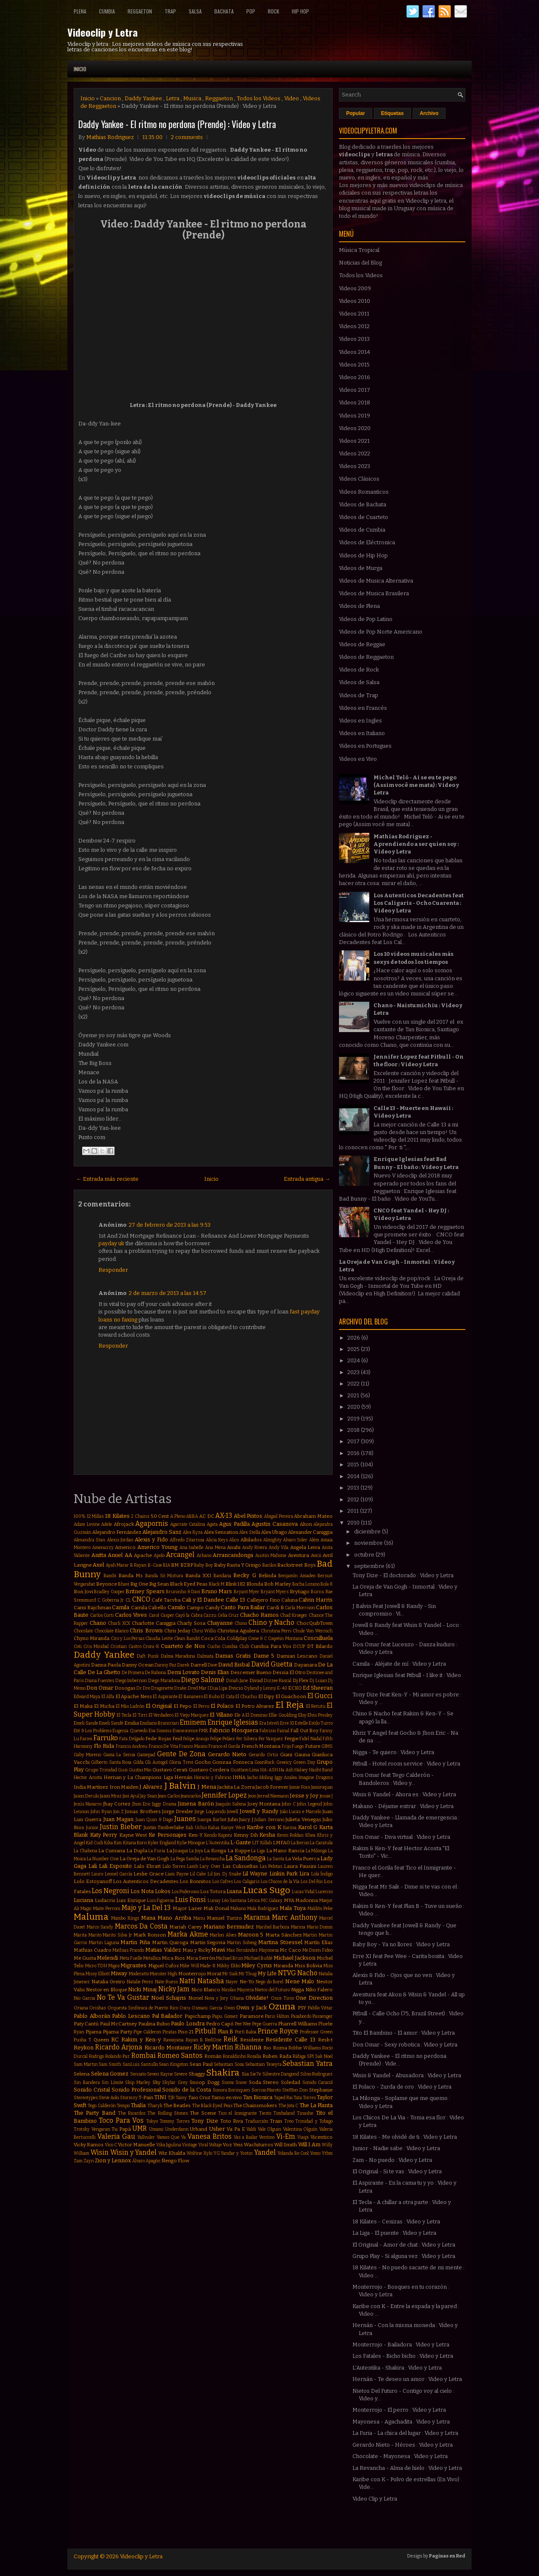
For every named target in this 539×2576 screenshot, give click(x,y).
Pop (250, 11)
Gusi (123, 1770)
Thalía (138, 2105)
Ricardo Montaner (168, 2047)
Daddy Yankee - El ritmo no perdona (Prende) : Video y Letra (177, 123)
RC (115, 2039)
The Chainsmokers (255, 2105)
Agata (212, 1524)
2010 (354, 1522)
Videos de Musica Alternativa (376, 581)
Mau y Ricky (196, 1950)
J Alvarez (151, 1787)
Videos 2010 (354, 301)
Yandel (265, 2152)
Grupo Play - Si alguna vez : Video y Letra (403, 2256)
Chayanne (220, 1623)
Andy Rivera (254, 1547)
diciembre (368, 1531)
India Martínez (91, 1787)
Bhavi (123, 1584)
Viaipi (303, 2137)
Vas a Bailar (246, 2137)
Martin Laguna (104, 1942)
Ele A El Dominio (251, 1715)
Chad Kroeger (293, 1615)
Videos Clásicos (359, 479)
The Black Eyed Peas (212, 2105)
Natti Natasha (201, 1981)
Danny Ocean (137, 1665)
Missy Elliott (97, 1974)
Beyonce (106, 1584)
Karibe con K (264, 1827)
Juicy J (246, 1819)
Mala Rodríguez (262, 1908)
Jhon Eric (141, 1804)
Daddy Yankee (143, 98)
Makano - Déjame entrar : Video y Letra (403, 1806)
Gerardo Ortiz (263, 1754)
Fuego (298, 1746)
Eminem (193, 1722)
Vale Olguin (270, 2129)
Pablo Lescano (131, 2016)
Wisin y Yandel (133, 2152)
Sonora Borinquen (231, 2090)
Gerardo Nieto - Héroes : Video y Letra (402, 2445)
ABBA (192, 1516)
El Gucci (320, 1696)
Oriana (81, 2008)
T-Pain (146, 2097)
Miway (119, 1973)
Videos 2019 (354, 415)
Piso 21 (186, 2032)
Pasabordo (301, 2016)
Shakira (223, 2073)
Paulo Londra (187, 2023)
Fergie (291, 1738)
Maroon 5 (251, 1934)
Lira (304, 1873)
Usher (217, 2129)
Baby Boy (203, 1565)
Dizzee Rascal (278, 1680)
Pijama (93, 2032)
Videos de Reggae (362, 644)
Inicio (80, 68)
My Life (267, 1973)
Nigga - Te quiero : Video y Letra (393, 1752)
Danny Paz (165, 1665)
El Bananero (191, 1696)
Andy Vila (279, 1547)
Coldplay (237, 1638)
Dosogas (125, 1688)
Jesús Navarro (87, 1804)
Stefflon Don (295, 2090)
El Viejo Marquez (192, 1715)
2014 (354, 1476)
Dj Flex (301, 1680)
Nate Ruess (166, 1982)
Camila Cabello (149, 1607)
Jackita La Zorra (236, 1787)
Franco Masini (193, 1746)
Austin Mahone (271, 1555)
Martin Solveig (241, 1942)
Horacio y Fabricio (212, 1777)
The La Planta (316, 2105)
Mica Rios (173, 1958)
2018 (354, 1430)
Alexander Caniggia (310, 1532)
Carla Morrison (300, 1607)
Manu (199, 1918)
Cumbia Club (235, 1646)
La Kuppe (238, 1851)
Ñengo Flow (175, 2161)
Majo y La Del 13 (146, 1908)
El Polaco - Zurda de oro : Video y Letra (401, 2087)
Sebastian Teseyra (263, 2064)
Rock (273, 11)
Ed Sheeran (318, 1688)
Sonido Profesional (136, 2089)
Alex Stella (249, 1532)
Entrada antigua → (307, 1179)
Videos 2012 (354, 326)
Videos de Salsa (359, 682)
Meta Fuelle (131, 1958)
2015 (353, 1464)
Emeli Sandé (111, 1723)
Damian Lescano (297, 1656)
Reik (230, 2039)
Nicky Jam (174, 1989)
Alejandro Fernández (116, 1532)
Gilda (138, 1762)
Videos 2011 (354, 313)
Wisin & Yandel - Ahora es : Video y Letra (404, 1794)
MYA (289, 1900)
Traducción (256, 2121)
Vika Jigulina (168, 2145)
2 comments (187, 137)
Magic (86, 1908)
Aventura (298, 1555)
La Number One (103, 1859)
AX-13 (223, 1515)
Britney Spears (145, 1591)
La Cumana (111, 1851)
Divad (256, 1680)
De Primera (133, 1672)
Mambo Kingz (125, 1918)
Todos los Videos (258, 98)
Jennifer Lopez (224, 1795)
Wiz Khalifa (171, 2153)
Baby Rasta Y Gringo (237, 1565)
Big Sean (159, 1584)
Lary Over (210, 1866)
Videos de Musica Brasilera (374, 593)
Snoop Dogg (204, 2082)
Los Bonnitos (195, 1881)
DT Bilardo (320, 1646)
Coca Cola (213, 1638)
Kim (118, 1843)
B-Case (155, 1565)
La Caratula (321, 1843)
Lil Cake (198, 1874)
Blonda (254, 1584)
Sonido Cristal (92, 2089)
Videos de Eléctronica (367, 542)
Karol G (308, 1827)
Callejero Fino (263, 1600)
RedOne (213, 2040)
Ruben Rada (276, 2056)
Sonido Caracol (317, 2082)
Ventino (267, 2137)
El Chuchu (246, 1696)
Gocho (203, 1762)
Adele (106, 1524)
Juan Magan (118, 1819)
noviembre (369, 1543)
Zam (78, 2161)
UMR (139, 2128)
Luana (234, 1891)
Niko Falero (319, 1990)
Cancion (110, 98)
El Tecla (124, 1715)
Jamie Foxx (299, 1787)
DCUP (299, 1646)
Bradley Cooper (109, 1591)
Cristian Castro (125, 1646)
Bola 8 (326, 1584)
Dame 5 (264, 1656)
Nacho (307, 1973)
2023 (354, 1372)
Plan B (226, 2031)
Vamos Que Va (171, 2137)
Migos (114, 1966)
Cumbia (107, 11)
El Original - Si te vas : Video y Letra (397, 2171)
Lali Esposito (115, 1866)
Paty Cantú (86, 2024)
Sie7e (255, 2074)
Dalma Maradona (178, 1656)
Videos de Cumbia (362, 530)
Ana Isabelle (191, 1547)
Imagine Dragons (316, 1777)
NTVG (287, 1973)
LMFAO (281, 1843)
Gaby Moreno (87, 1754)
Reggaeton (140, 11)
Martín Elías (318, 1942)
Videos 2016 (354, 377)
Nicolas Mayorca (237, 1990)
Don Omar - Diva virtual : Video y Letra (401, 1837)
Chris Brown (146, 1630)
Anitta (98, 1555)
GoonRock (264, 1762)
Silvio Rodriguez (316, 2074)
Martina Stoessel (280, 1942)
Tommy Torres (174, 2121)
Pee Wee (243, 2024)
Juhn (233, 1819)
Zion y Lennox (113, 2160)
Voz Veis (233, 2145)
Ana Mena (215, 1547)
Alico (234, 1540)
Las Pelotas (271, 1866)
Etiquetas (392, 113)
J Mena (206, 1787)
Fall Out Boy (304, 1730)
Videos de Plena (359, 606)
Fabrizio (267, 1730)
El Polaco (222, 1706)
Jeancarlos (191, 1796)
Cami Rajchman (92, 1607)
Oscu (184, 2008)
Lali (92, 1866)
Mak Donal (216, 1908)
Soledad (290, 2082)
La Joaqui (177, 1851)
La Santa (275, 1859)
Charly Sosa (191, 1623)
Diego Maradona (164, 1680)
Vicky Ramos (89, 2145)
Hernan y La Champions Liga (138, 1777)
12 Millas (95, 1516)
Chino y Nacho (271, 1622)
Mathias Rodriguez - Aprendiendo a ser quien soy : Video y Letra (416, 844)
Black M (216, 1584)
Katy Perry (103, 1835)
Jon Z (118, 1811)
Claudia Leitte (159, 1638)
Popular (355, 113)
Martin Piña (135, 1942)
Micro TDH (96, 1966)
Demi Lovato (183, 1672)
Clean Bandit (187, 1638)
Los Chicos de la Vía (280, 1881)
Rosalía (254, 2056)
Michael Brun (229, 1958)
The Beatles (177, 2105)
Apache (143, 1555)
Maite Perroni (106, 1908)
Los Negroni (110, 1891)
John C (288, 1804)
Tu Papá (121, 2129)
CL (128, 1600)
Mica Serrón (200, 1958)
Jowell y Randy (259, 1811)
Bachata (224, 11)
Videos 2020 (355, 428)
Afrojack (124, 1524)
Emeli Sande (86, 1723)
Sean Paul (201, 2064)
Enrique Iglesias (233, 1722)
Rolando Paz (117, 2056)
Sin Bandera (87, 2082)
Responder (113, 1270)
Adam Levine (87, 1524)
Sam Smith (110, 2064)
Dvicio (235, 1688)
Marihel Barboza (273, 1927)
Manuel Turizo (224, 1918)
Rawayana (173, 2040)
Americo (125, 1547)
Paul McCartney (118, 2024)
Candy (212, 1607)
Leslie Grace (148, 1874)
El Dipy (266, 1696)
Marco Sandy (100, 1927)
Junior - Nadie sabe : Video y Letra (396, 2148)
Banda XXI (198, 1575)
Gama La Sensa (119, 1754)
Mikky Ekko (228, 1966)
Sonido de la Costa (186, 2089)
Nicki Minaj (142, 1989)
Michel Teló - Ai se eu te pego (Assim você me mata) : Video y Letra (416, 785)
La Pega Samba (185, 1859)
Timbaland (284, 2113)
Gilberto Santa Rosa (111, 1762)
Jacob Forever (272, 1787)
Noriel (195, 1998)
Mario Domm (320, 1927)
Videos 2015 (354, 364)
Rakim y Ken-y (141, 2039)
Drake (180, 1688)
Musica (192, 98)
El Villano (221, 1715)
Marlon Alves (223, 1935)
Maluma (91, 1917)
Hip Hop (300, 11)
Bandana (222, 1575)
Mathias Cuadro (93, 1950)
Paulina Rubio (154, 2024)
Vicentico (321, 2137)
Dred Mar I (198, 1688)
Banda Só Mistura (164, 1575)
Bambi (110, 1575)
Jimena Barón (195, 1803)
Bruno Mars (216, 1591)
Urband (198, 2129)
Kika (108, 1843)
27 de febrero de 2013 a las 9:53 (170, 1225)
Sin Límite (112, 2082)
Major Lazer (187, 1908)
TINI (160, 2097)
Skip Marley (137, 2082)
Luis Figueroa (160, 1900)
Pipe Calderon (147, 2032)
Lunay (214, 1900)
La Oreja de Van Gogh (144, 1859)
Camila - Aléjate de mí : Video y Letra (399, 1664)
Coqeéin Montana (285, 1638)
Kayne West (133, 1835)
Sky (156, 2082)
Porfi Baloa (245, 2032)
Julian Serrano (269, 1819)
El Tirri (140, 1715)
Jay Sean (148, 1796)
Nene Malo (300, 1981)
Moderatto (139, 1974)
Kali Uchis (196, 1827)
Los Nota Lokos (151, 1891)
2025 (354, 1349)
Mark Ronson (149, 1935)
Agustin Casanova (274, 1524)
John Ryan (101, 1811)
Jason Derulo (86, 1796)
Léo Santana (234, 1900)
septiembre (370, 1566)
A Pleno (177, 1516)
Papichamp (197, 2016)
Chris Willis (204, 1631)
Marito (94, 1935)
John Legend (309, 1804)
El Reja (289, 1705)
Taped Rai (283, 2097)
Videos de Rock (359, 669)
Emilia (131, 1723)
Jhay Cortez (117, 1804)
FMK (203, 1730)
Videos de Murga (360, 568)
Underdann (177, 2129)
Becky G (244, 1575)
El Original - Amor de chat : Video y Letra (403, 2245)
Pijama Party (117, 2032)
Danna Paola (106, 1665)
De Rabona (155, 1672)
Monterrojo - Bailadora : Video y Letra (400, 2344)
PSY (302, 2008)
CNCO (141, 1599)
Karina (289, 1827)
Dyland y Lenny (260, 1688)
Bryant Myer (247, 1591)
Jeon (252, 1796)
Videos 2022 (354, 453)
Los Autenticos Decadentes (145, 1881)
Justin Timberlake (164, 1827)
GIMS (327, 1746)
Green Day (304, 1762)
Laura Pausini (300, 1866)
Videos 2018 (354, 402)
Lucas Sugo (266, 1890)
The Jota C (288, 2105)
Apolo (159, 1555)
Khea (310, 1835)
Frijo (286, 1746)
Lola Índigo (322, 1874)
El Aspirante (165, 1696)
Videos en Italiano (362, 733)
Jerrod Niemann (273, 1796)
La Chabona (85, 1851)
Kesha (267, 1835)
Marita (80, 1935)
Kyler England (162, 1843)
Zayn (88, 2161)
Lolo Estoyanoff (93, 1881)
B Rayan (138, 1565)
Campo (195, 1607)
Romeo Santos (180, 2056)
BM (175, 1565)
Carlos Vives (131, 1615)
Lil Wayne (255, 1873)
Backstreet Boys (296, 1565)
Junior (92, 1827)
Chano (98, 1623)
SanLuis (131, 2064)
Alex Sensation (221, 1532)
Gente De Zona (181, 1754)
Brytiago (300, 1591)
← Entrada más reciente (107, 1179)
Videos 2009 (355, 288)
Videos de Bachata (362, 504)
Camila (120, 1607)
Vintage (189, 2145)
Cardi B (275, 1607)
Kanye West (233, 1827)
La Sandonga (246, 1858)
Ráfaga (299, 2056)
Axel (98, 1565)
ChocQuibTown (314, 1623)
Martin (310, 1935)
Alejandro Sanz (161, 1532)
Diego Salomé (202, 1680)
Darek (183, 1665)
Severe (180, 2074)
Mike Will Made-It (198, 1966)
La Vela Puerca (302, 1859)
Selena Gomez (110, 2073)
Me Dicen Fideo (317, 1950)
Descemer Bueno (251, 1672)
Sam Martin (86, 2064)
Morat (214, 1974)
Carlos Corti (102, 1615)
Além (314, 1540)
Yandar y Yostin (237, 2153)
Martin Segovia (208, 1942)
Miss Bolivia (308, 1966)
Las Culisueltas (240, 1866)
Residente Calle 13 (290, 2039)
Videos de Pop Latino (365, 619)
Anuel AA (120, 1555)
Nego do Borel (269, 1982)
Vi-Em (285, 2136)
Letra (172, 98)
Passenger (322, 2016)
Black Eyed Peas (189, 1584)
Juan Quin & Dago (154, 1819)
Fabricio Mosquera (233, 1730)
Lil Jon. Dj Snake (224, 1874)
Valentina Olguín (300, 2129)
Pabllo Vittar (320, 2008)
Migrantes (133, 1965)
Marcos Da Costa (141, 1926)
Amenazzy (103, 1547)
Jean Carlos (169, 1796)
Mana (148, 1918)
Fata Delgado (131, 1738)
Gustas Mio (140, 1770)
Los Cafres (222, 1881)
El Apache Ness (133, 1696)
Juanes (185, 1819)
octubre (365, 1554)
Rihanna (248, 2047)
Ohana (237, 1998)
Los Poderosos (185, 1891)
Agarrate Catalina (187, 1524)
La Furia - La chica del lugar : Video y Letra (405, 2433)
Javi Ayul (131, 1796)
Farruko (105, 1738)
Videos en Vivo (358, 759)
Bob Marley (277, 1584)
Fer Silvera (246, 1738)
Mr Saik (230, 1974)
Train (276, 2121)
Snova (227, 2082)
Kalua (213, 1827)
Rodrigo (96, 2056)
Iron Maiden (124, 1787)
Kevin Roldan (290, 1835)
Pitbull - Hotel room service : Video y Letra (406, 1763)
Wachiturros (258, 2145)
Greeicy (284, 1762)
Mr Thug (247, 1974)
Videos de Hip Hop (363, 555)
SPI (310, 2056)
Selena (82, 2074)
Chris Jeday (177, 1631)
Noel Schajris (168, 1998)
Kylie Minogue (191, 1843)
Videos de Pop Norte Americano (380, 632)
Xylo (207, 2153)
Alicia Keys (217, 1540)
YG (216, 2153)
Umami (156, 2129)
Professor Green (316, 2032)
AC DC (206, 1516)
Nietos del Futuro (272, 1990)
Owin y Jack (251, 2007)
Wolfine (194, 2153)
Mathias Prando (128, 1950)
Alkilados (251, 1540)
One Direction (314, 1998)
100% (79, 1516)
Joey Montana (264, 1804)
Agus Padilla (234, 1524)
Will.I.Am (309, 2144)
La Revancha (212, 1859)
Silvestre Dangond (280, 2074)
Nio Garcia (84, 1998)
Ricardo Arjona (118, 2047)
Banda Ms (130, 1575)
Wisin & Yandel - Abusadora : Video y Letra (406, 2075)
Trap (170, 11)
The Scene (203, 2113)
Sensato (138, 2074)
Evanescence (185, 1730)
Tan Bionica (257, 2097)
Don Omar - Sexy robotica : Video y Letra (404, 2044)
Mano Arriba (174, 1918)
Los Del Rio (312, 1881)
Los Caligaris (246, 1881)
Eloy (302, 1715)
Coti (78, 1646)
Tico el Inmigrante (237, 2113)
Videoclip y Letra (102, 32)
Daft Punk (148, 1656)
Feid (177, 1738)
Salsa (195, 11)
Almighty (272, 1540)
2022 (354, 1383)
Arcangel (180, 1555)
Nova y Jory (216, 1998)
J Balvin (180, 1786)
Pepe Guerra (264, 2024)
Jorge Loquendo (210, 1811)
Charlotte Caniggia (154, 1623)
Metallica (152, 1958)
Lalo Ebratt (147, 1866)
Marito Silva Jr (117, 1935)
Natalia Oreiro (108, 1982)
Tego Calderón (101, 2105)
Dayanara (305, 1665)
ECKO (295, 1688)
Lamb (192, 1866)
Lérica (254, 1900)
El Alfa (107, 1696)
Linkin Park (284, 1873)
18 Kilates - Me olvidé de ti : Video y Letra (404, 2137)
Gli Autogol (156, 1762)
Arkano (204, 1555)
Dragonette (162, 1688)
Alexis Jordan (120, 1540)
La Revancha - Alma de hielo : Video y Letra (407, 2468)
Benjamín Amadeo (296, 1575)
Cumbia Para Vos (271, 1646)
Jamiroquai (322, 1787)
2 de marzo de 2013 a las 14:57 (167, 1293)
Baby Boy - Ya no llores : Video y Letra (401, 1944)
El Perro (201, 1706)
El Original (159, 1706)
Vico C (111, 2145)
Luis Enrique (131, 1900)
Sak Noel (324, 2056)
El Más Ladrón (130, 1706)
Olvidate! (257, 1998)
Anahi (233, 1547)
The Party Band (94, 2113)
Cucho (213, 1646)
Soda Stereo (264, 2082)
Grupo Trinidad (101, 1770)
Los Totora (213, 1891)
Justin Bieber (120, 1827)
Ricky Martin (213, 2047)
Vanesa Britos (209, 2136)
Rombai (143, 2056)
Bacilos (269, 1565)
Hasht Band (321, 1770)
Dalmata (205, 1656)
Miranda (283, 1966)
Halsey (301, 1770)
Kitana (129, 1843)
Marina (298, 1927)
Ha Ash (286, 1770)
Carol (154, 1615)
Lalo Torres (174, 1866)
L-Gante (240, 1842)
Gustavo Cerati (169, 1770)
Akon (306, 1524)
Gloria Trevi (181, 1762)
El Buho (211, 1696)
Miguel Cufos (163, 1966)
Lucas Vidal (303, 1891)
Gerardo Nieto (227, 1754)
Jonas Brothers (142, 1811)
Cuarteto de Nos (183, 1646)
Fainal (283, 1730)
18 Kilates (117, 1516)
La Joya (196, 1851)
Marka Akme (188, 1934)
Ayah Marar (117, 1565)
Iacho (252, 1777)
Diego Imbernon (131, 1680)
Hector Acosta (88, 1777)
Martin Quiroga (170, 1942)
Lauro (97, 1874)
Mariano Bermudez (228, 1926)
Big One (139, 1584)
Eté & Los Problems (93, 1730)
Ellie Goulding (283, 1715)
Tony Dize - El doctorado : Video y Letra (403, 1575)
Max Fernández (242, 1950)
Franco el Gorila (224, 1746)
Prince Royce (278, 2031)
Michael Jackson (294, 1958)
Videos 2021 (354, 441)
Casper (167, 1615)
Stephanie (321, 2090)
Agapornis (151, 1523)
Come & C (257, 1638)
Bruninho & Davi (183, 1591)
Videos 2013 (354, 339)
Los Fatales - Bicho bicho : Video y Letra (402, 2356)
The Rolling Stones (167, 2113)
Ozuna (282, 2006)
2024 (354, 1360)
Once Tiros (282, 1998)
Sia (245, 2074)
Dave (212, 1665)
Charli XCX (119, 1623)
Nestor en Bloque (106, 1990)
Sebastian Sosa (228, 2064)
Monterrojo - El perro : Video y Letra (399, 2410)
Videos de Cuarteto (363, 517)
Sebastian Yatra (308, 2064)
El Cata (227, 1696)
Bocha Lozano (306, 1584)
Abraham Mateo (313, 1516)
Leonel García (118, 1874)
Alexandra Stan (89, 1540)
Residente (252, 2040)
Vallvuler (146, 2137)
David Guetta (272, 1664)
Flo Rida (104, 1746)
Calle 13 (235, 1600)
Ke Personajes (168, 1835)
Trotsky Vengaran (92, 2129)
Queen (101, 2040)
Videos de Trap (358, 695)
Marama (257, 1917)
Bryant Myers (275, 1591)
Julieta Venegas (303, 1819)
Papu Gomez (225, 2016)
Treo (289, 2121)
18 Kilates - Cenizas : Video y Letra (396, 2221)
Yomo (315, 2153)
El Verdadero (161, 1715)
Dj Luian (318, 1680)
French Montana (261, 1746)
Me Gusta (85, 1958)
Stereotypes (86, 2097)
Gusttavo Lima (244, 1770)
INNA (238, 1777)
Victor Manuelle (136, 2145)
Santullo (149, 2064)
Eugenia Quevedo (129, 1730)
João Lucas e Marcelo (300, 1811)
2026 (354, 1338)
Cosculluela (318, 1638)
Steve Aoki (109, 2097)
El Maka (83, 1706)
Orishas (97, 2008)
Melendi (107, 1958)
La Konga (215, 1851)
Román (212, 2056)
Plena (80, 11)
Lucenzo (324, 1891)
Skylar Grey (175, 2082)
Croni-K (151, 1646)
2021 (353, 1395)
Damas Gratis (233, 1656)
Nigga (297, 1990)
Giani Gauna (295, 1754)
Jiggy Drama (164, 1804)
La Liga (258, 1851)
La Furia (156, 1851)
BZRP (186, 1565)
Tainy (181, 2097)
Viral (203, 2145)
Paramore (252, 2016)
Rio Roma (275, 2048)
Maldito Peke (320, 1908)
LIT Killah (262, 1843)
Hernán (183, 1777)
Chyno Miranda (91, 1638)
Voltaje (215, 2145)
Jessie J (326, 1796)
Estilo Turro (321, 1723)
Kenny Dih (246, 1835)
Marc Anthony (294, 1917)
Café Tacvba (166, 1600)
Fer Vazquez (271, 1738)
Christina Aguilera (238, 1631)
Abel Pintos (248, 1516)
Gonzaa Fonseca (232, 1762)
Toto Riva (231, 2121)
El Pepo (182, 1706)
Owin (229, 2008)
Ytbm (327, 2153)
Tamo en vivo (226, 2097)
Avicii (316, 1555)
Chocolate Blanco (111, 1631)
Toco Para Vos (121, 2120)
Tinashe (305, 2113)
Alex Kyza (193, 1532)
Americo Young (157, 1547)
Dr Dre (143, 1688)
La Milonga (316, 1851)
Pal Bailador (167, 2016)
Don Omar (99, 1688)
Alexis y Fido (151, 1539)
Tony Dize (204, 2121)
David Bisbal (234, 1664)
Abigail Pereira (278, 1516)
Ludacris (105, 1900)
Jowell (232, 1811)
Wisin (100, 2152)
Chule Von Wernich (313, 1631)
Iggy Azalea (286, 1777)
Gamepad (146, 1754)
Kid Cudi (94, 1843)
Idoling (266, 1777)
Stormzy (129, 2097)
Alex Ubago (274, 1532)
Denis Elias (215, 1672)
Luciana (83, 1900)
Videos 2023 (354, 466)
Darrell (198, 1665)
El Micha (104, 1706)
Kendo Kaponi (218, 1835)
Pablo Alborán (92, 2016)
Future (312, 1746)
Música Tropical (359, 250)
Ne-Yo (247, 1982)
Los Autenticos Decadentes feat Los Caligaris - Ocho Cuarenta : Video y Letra (419, 903)
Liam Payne (176, 1874)
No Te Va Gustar (123, 1997)
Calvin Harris (316, 1600)
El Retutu (316, 1706)
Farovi (86, 1738)
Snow (241, 2082)
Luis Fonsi (190, 1900)
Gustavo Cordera (209, 1770)
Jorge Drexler (177, 1811)
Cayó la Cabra (188, 1615)
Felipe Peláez (222, 1738)
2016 (354, 1453)
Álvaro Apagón (146, 2161)
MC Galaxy (272, 1900)
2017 (354, 1441)
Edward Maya (87, 1696)
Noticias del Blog (360, 262)
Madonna (306, 1900)
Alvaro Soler (295, 1540)
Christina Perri (276, 1631)
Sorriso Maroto (266, 2090)
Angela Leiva (305, 1547)
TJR (171, 2097)
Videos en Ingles (360, 720)
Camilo (176, 1607)
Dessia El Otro (289, 1672)
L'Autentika (217, 1843)
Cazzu (209, 1615)
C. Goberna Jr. (110, 1600)
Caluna (289, 1600)
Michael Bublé (258, 1958)
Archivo (429, 113)
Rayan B (194, 2040)
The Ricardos (131, 2113)
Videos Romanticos (364, 492)
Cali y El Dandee (203, 1600)
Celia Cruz (228, 1615)
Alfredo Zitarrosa (187, 1540)
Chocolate (83, 1631)
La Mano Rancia (285, 1851)
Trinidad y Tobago (314, 2121)
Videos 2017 (354, 390)
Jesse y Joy (304, 1795)
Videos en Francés (363, 708)
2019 (354, 1418)
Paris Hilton (277, 2016)
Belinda (267, 1575)
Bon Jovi (83, 1591)
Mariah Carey (185, 1927)
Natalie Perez (140, 1982)
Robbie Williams (304, 2048)
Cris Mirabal (96, 1646)
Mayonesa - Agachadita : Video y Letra (401, 2421)
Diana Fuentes (100, 1680)
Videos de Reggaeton (366, 657)
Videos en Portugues (365, 746)
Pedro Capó (220, 2024)
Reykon (83, 2047)
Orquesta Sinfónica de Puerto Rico (142, 2008)
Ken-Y (195, 1835)
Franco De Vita (163, 1746)
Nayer (232, 1982)
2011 (353, 1511)
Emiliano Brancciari (159, 1723)
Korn (142, 1843)
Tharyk (155, 2105)
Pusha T (82, 2040)
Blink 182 (235, 1584)
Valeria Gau (116, 2136)
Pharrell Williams (297, 2024)
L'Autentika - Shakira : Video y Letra (397, 2368)
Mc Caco (290, 1950)
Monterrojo (192, 1974)
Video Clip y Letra (374, 2499)
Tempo (123, 2105)
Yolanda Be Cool (293, 2153)
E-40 (282, 1688)
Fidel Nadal (310, 1738)
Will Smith (285, 2145)
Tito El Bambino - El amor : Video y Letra (403, 2033)
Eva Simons (160, 1730)
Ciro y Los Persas (127, 1638)
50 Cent (160, 1516)
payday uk (111, 1243)
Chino (241, 1623)
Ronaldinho (234, 2056)
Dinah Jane (237, 1680)
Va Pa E (236, 2129)
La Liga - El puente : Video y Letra (394, 2233)
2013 (353, 1488)
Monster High (163, 1974)
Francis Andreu (132, 1746)
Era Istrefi (269, 1723)
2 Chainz (140, 1516)
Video (291, 98)
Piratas (169, 2032)
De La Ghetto (104, 1672)
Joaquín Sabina (231, 1804)
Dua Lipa (218, 1688)
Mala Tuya (293, 1908)
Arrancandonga (233, 1555)
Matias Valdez (163, 1950)
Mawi (218, 1950)
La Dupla (136, 1851)
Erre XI (287, 1723)
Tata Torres (305, 2097)
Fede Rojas (158, 1738)
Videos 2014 (354, 352)
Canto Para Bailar (243, 1607)
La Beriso (300, 1843)
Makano (238, 1908)
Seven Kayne (160, 2074)
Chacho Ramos (259, 1615)
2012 (353, 1499)
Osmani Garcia (207, 2008)
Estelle (301, 1723)
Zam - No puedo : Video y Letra (392, 2160)
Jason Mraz (111, 1796)
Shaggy (197, 2074)
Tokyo (152, 2121)
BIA (166, 1565)
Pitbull (205, 2031)
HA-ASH (269, 1770)
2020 (354, 1407)
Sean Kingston (173, 2064)
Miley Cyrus (256, 1965)
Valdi (251, 2129)
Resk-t (325, 2040)
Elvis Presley (320, 1715)
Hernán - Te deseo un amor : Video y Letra (407, 2379)
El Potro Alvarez (254, 1706)
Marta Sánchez (283, 1935)
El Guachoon (290, 1696)
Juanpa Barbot (211, 1819)
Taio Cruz (199, 2097)
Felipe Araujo (196, 1738)
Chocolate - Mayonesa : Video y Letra (400, 2456)
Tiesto (265, 2113)
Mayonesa (269, 1950)
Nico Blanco (206, 1990)
